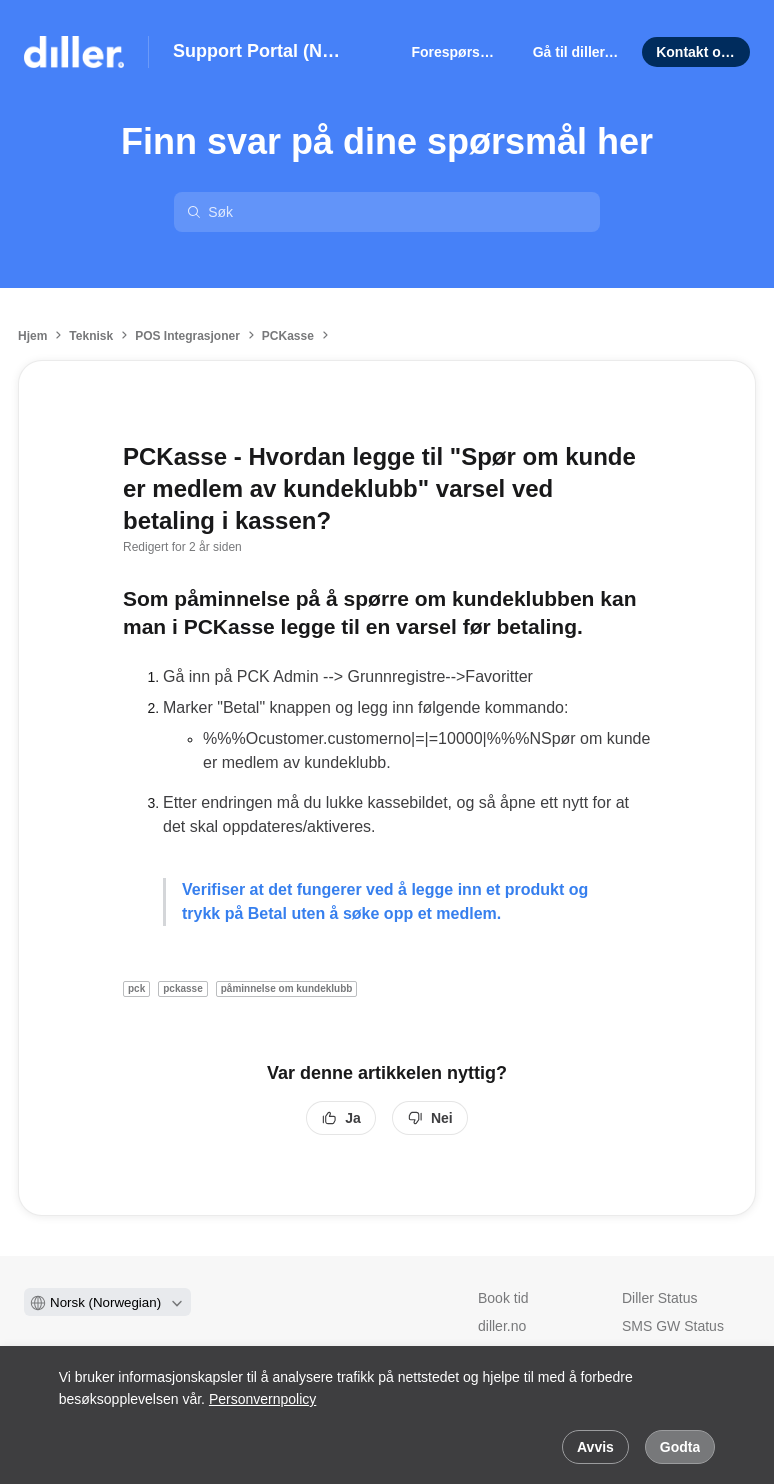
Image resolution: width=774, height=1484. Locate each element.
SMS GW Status (673, 1326)
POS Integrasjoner (187, 336)
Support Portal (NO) (257, 51)
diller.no (502, 1326)
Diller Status (659, 1298)
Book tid (503, 1298)
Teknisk (91, 336)
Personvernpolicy (262, 1399)
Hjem (32, 336)
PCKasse (288, 336)
